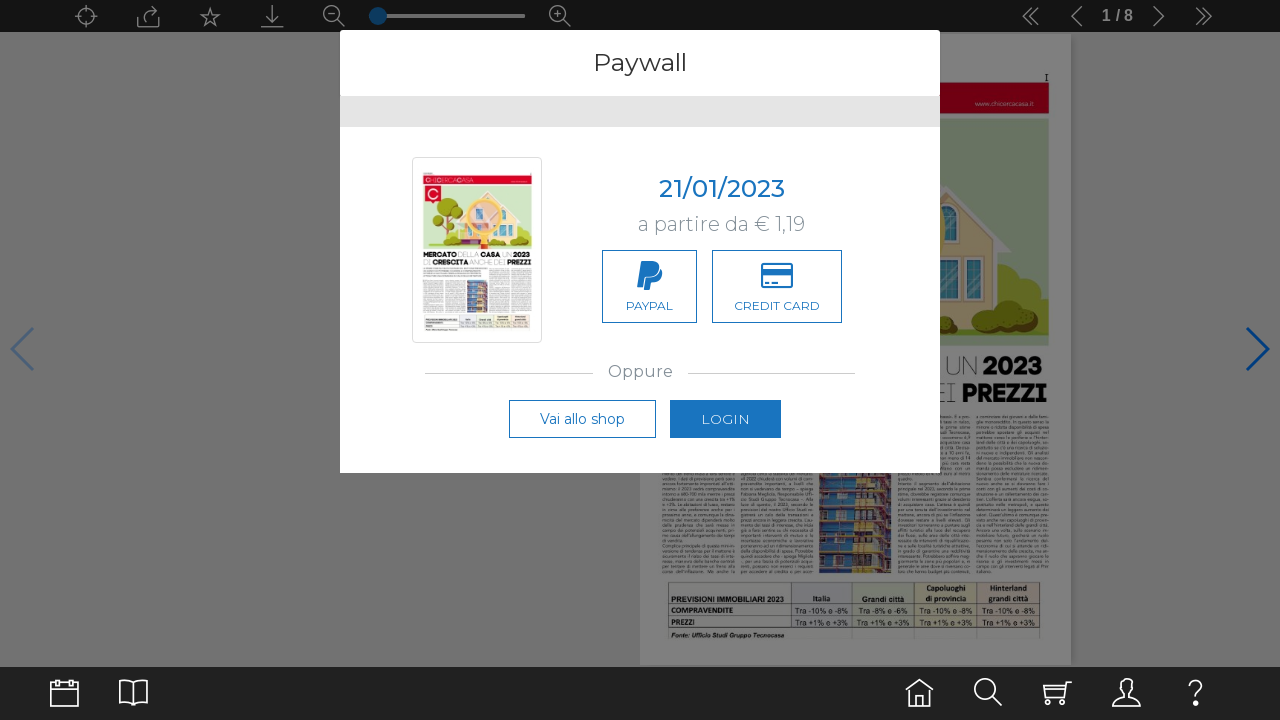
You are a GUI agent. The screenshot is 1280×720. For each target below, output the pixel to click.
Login (725, 419)
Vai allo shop (582, 419)
